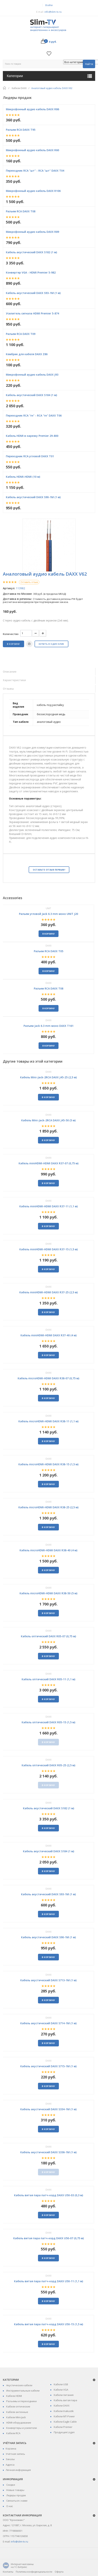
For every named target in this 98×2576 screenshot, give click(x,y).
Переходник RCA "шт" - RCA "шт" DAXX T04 (35, 170)
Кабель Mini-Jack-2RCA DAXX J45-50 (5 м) (48, 1120)
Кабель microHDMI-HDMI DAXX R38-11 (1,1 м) (48, 1421)
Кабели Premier (62, 2427)
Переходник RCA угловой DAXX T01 (30, 456)
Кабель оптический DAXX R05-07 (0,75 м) (48, 1636)
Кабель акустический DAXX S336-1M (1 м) (48, 2152)
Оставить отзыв (29, 582)
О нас (9, 2506)
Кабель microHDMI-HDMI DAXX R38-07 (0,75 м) (48, 1378)
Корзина (11, 2448)
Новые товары (15, 2490)
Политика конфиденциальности (34, 2571)
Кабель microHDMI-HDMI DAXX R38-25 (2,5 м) (48, 1507)
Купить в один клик (51, 643)
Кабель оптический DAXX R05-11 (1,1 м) (48, 1679)
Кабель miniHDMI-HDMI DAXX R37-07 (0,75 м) (48, 1163)
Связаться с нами (16, 2500)
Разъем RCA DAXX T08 (20, 211)
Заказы (10, 2459)
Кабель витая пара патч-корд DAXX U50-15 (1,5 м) (48, 2324)
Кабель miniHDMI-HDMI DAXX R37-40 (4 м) (49, 1335)
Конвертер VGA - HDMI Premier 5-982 (31, 272)
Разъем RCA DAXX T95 (20, 129)
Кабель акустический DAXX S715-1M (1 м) (48, 2066)
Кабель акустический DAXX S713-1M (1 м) (48, 1980)
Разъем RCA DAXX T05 (48, 951)
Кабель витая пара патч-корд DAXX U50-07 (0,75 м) (48, 2238)
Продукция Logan (64, 2432)
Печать (29, 644)
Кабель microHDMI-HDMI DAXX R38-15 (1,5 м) (48, 1464)
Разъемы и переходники (21, 2401)
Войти (49, 5)
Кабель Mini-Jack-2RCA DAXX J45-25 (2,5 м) (48, 1077)
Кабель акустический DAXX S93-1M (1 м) (33, 293)
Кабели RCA (13, 2433)
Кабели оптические (18, 2406)
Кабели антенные (17, 2412)
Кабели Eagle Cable (65, 2421)
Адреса (10, 2464)
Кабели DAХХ (61, 2405)
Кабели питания (63, 2395)
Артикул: (9, 588)
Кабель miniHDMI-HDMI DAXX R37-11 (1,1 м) (48, 1206)
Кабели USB (60, 2384)
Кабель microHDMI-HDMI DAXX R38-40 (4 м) (48, 1550)
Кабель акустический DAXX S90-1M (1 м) (33, 497)
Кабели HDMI (14, 2396)
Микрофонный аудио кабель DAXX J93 (32, 374)
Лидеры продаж (16, 2495)
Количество (10, 634)
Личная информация (18, 2470)
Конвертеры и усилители (21, 2428)
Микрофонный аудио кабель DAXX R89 (32, 232)
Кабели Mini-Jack (16, 2417)
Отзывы (8, 688)
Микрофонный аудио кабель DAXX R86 (32, 109)
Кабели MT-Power (64, 2416)
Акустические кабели (19, 2385)
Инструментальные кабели (23, 2390)
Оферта (59, 2571)
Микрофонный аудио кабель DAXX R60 (32, 150)
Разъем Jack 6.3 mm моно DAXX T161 (49, 1026)
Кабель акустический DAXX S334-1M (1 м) (48, 2109)
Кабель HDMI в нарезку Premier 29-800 (32, 436)
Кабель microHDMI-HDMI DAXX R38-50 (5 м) (48, 1593)
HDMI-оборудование (18, 2422)
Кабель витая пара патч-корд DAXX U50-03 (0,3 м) (48, 2195)
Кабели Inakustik (63, 2411)
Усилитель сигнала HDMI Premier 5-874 (32, 313)
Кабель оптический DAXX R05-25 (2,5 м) (48, 1765)
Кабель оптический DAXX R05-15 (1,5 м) (48, 1722)
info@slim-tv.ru (53, 11)
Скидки (10, 2484)
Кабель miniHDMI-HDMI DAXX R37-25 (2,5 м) (48, 1292)
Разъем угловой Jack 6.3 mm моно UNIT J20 (48, 914)
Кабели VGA (60, 2389)
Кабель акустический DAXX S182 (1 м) (31, 252)
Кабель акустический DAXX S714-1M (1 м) (48, 2023)
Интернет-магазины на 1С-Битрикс (18, 2565)
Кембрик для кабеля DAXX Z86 (26, 354)
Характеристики (14, 680)
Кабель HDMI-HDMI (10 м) (23, 476)
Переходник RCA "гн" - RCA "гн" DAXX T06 (34, 415)
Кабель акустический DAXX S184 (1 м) (31, 395)
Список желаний (49, 53)
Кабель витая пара (65, 2400)
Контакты (8, 2571)
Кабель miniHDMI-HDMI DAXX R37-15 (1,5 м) (48, 1249)
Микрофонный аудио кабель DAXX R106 (33, 191)
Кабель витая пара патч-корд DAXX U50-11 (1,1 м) (48, 2281)
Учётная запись (15, 2454)
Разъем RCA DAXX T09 (20, 334)
